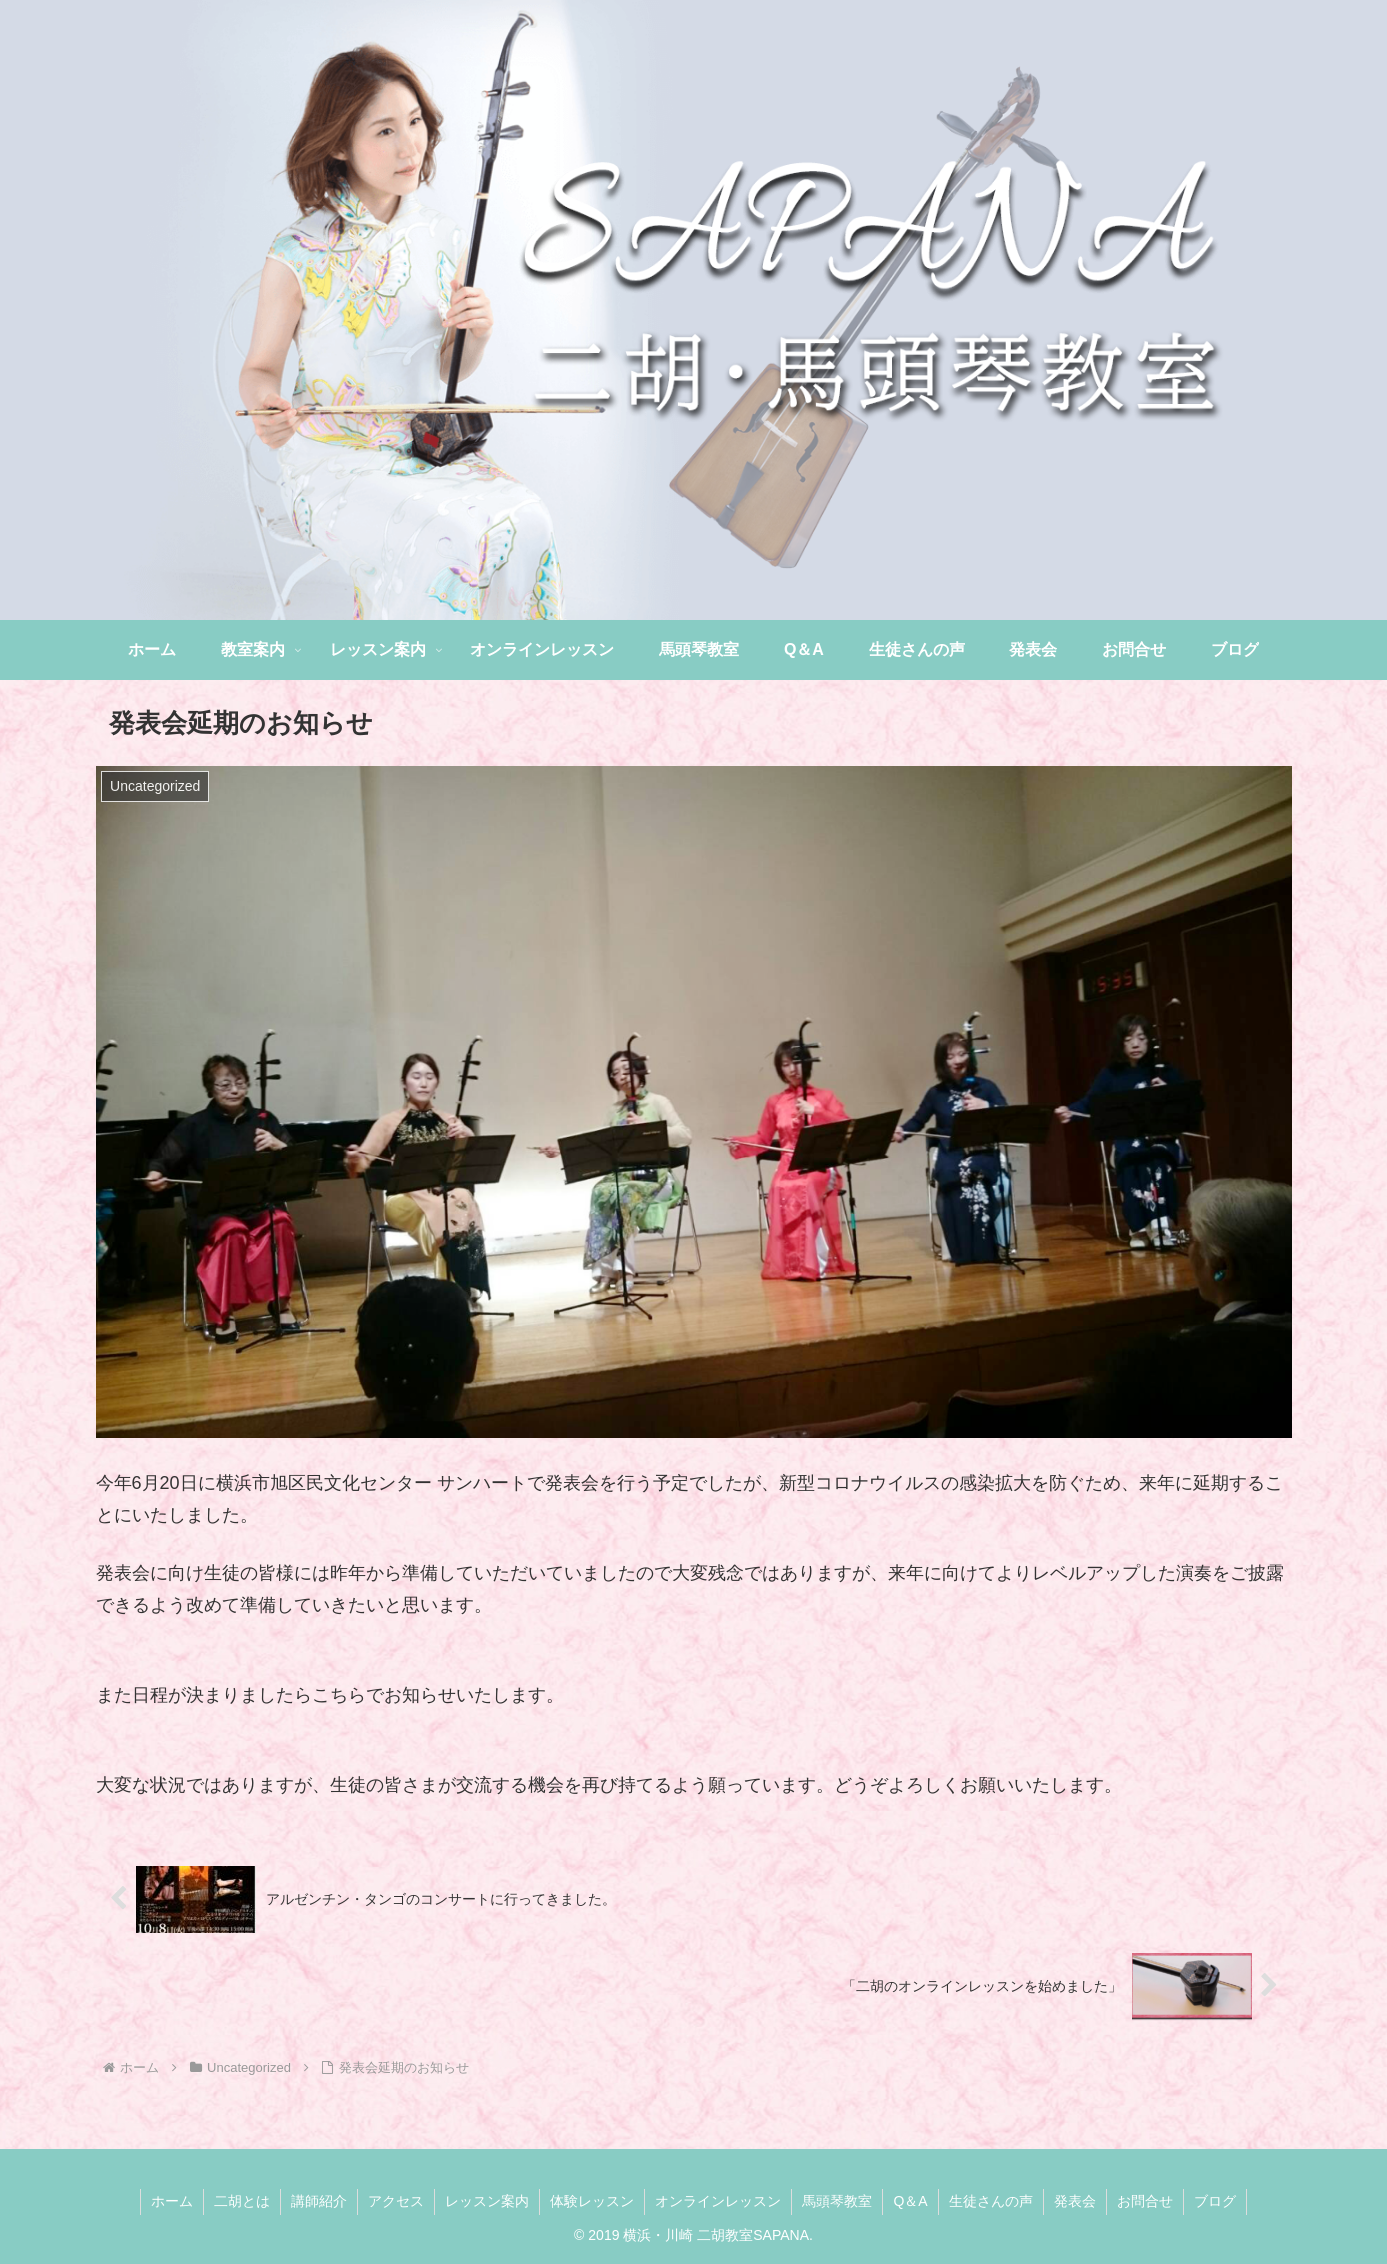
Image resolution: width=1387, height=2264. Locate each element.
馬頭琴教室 (837, 2201)
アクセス (396, 2201)
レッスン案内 (487, 2201)
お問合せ (1145, 2201)
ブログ (1215, 2201)
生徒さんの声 (991, 2201)
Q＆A (910, 2201)
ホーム (172, 2201)
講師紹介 (319, 2201)
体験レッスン (592, 2201)
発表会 (1075, 2201)
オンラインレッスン (718, 2201)
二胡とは (242, 2201)
